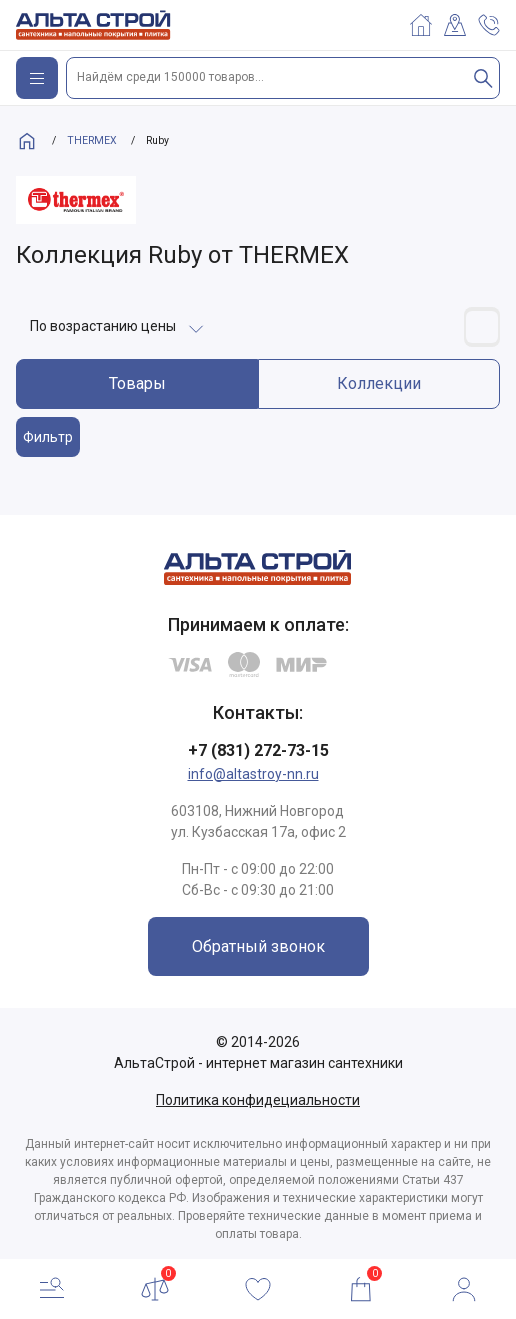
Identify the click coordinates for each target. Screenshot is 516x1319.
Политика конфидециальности (258, 1100)
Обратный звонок (258, 946)
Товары (137, 383)
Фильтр (48, 437)
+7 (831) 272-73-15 (258, 750)
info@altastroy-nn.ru (253, 774)
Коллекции (379, 383)
